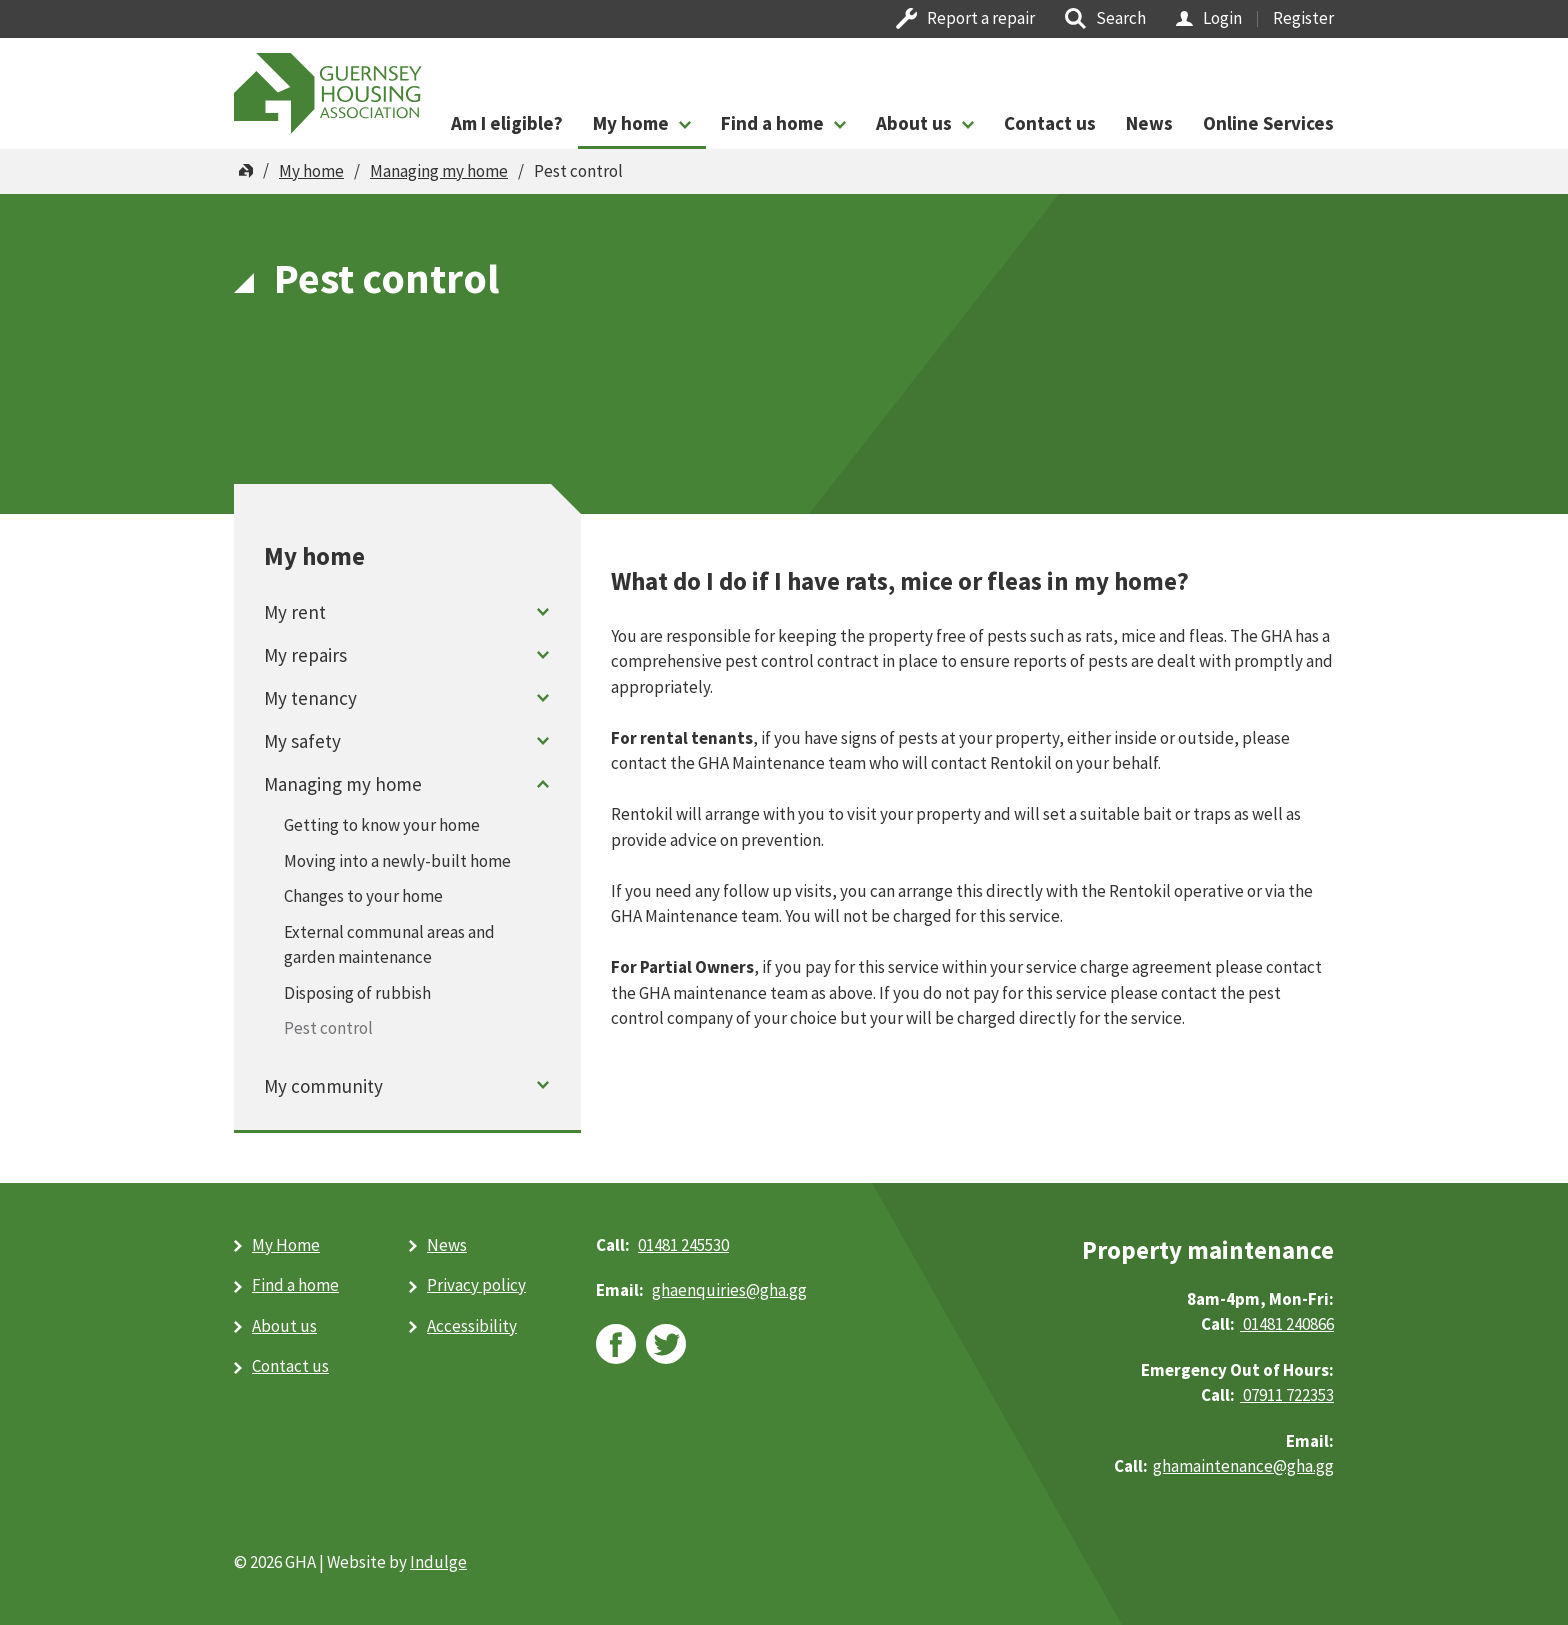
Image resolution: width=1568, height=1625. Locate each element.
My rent (295, 612)
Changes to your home (363, 896)
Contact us (1050, 123)
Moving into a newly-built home (397, 861)
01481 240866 (1287, 1324)
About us (914, 123)
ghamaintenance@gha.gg (1243, 1466)
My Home (286, 1245)
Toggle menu (543, 611)
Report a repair (981, 18)
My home (631, 123)
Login (1222, 18)
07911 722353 (1287, 1395)
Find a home (772, 123)
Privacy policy (476, 1285)
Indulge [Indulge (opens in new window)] (438, 1562)
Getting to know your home (382, 825)
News (1149, 123)
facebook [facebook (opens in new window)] (616, 1344)
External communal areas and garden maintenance (389, 945)
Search (1121, 18)
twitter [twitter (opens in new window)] (666, 1344)
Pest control (328, 1028)
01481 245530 (683, 1245)
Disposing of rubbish (357, 993)
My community (323, 1086)
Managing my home (439, 171)
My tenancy (310, 698)
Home (246, 171)
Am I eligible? (507, 123)
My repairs (305, 655)
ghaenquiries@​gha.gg (729, 1290)
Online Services (1268, 123)
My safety (302, 741)
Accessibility (472, 1326)
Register (1303, 18)
